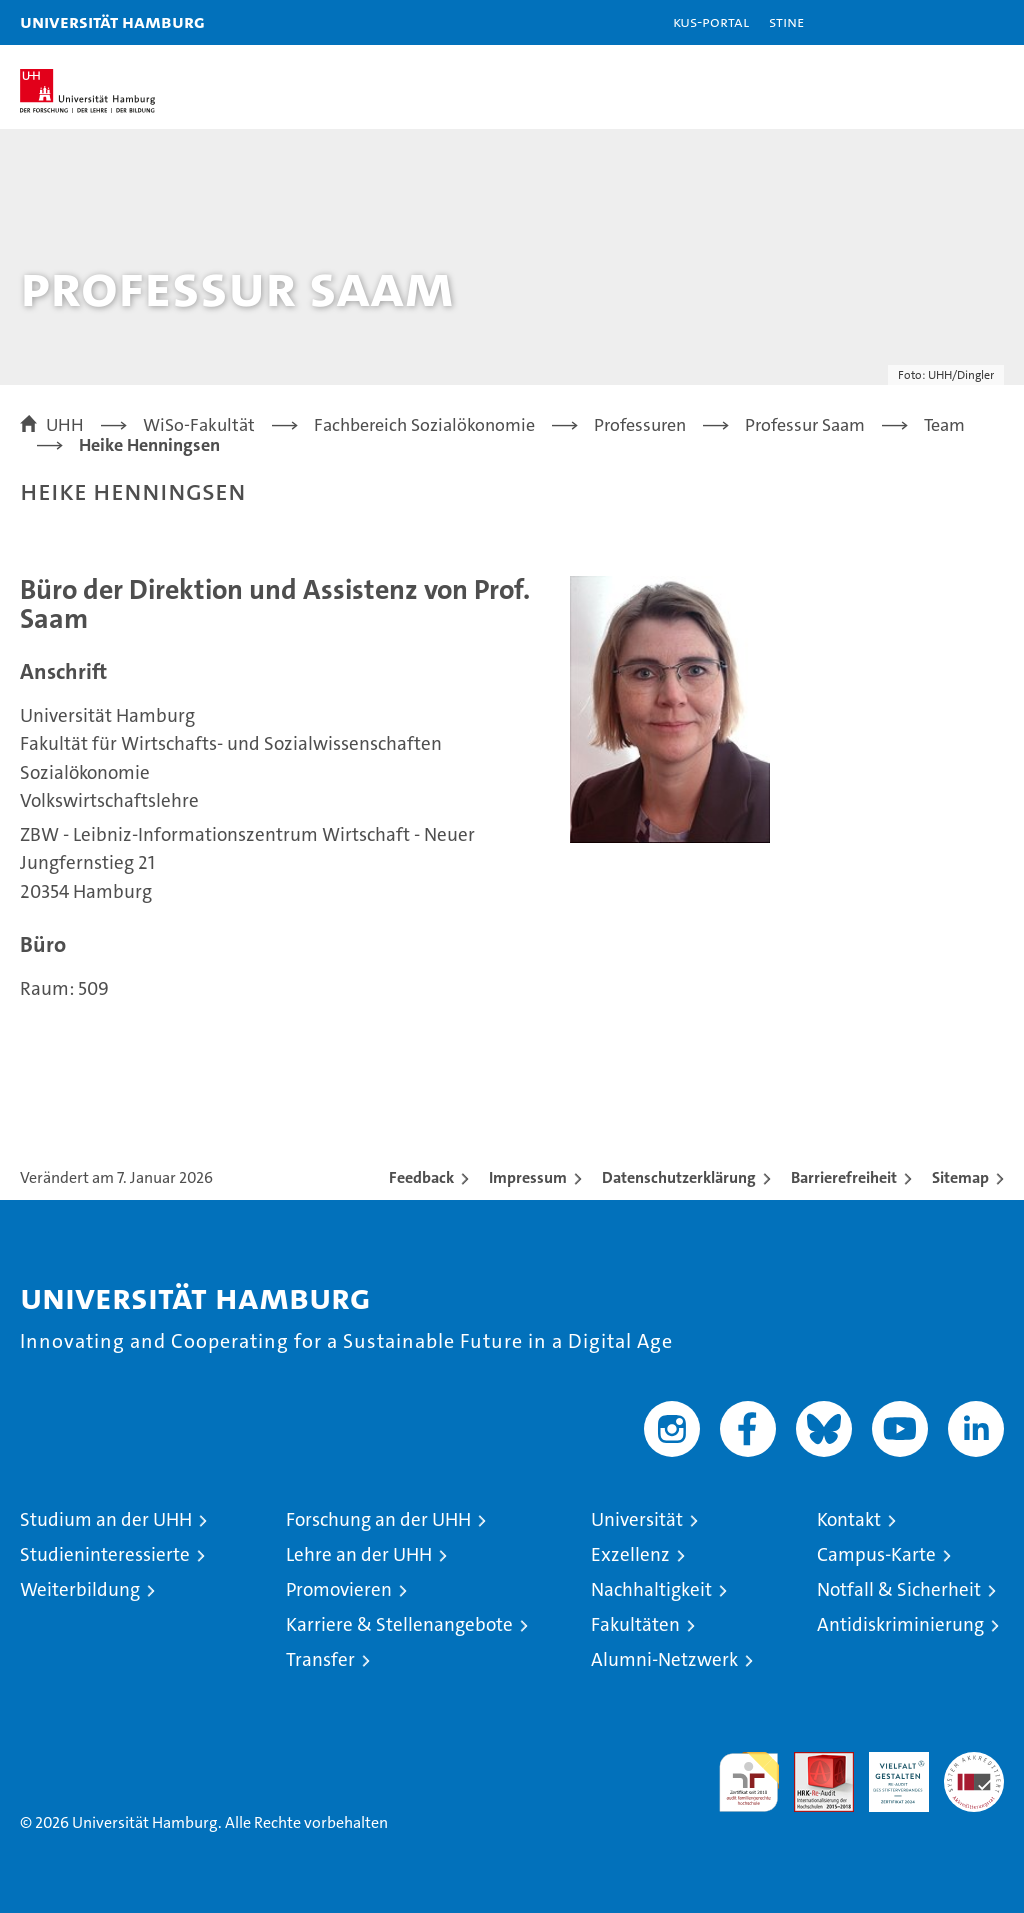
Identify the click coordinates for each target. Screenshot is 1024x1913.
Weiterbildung (80, 1589)
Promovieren (339, 1589)
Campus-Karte (876, 1554)
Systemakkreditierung (974, 1762)
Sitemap (960, 1177)
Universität (637, 1519)
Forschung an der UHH (378, 1519)
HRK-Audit (888, 1773)
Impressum (528, 1177)
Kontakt (849, 1519)
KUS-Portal (711, 21)
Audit (813, 1762)
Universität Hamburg (112, 21)
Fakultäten (635, 1624)
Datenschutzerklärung (679, 1177)
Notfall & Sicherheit (899, 1589)
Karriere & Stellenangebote (399, 1624)
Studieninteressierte (105, 1554)
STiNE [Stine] (786, 21)
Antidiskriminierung (900, 1624)
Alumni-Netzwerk (664, 1659)
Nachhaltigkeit (651, 1589)
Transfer (320, 1659)
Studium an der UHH (106, 1519)
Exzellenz (630, 1554)
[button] (946, 22)
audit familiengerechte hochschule (749, 1782)
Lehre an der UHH (359, 1554)
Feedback (421, 1177)
